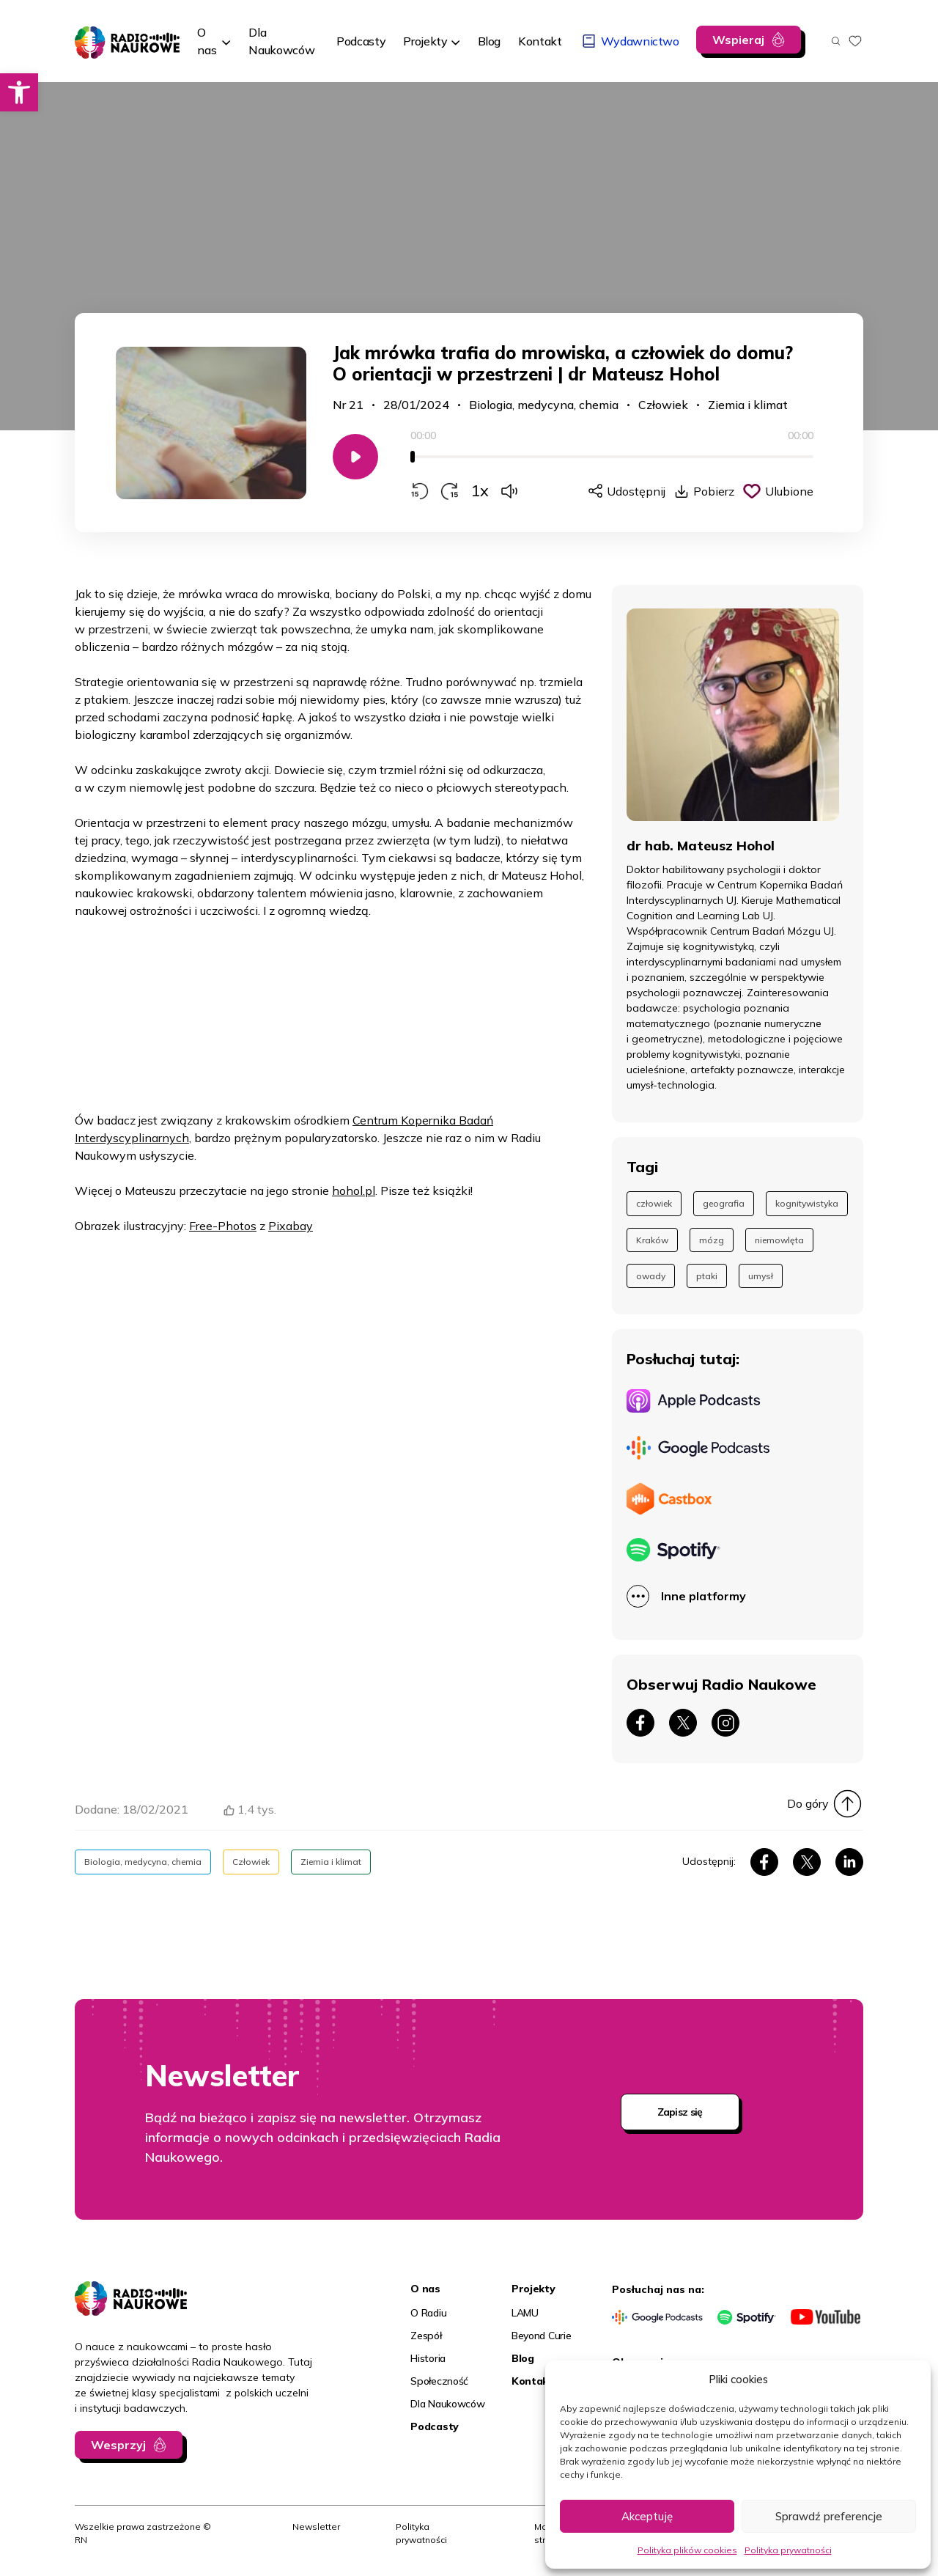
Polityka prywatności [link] (788, 2549)
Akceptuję (647, 2516)
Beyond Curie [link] (542, 2335)
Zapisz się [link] (680, 2112)
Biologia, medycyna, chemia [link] (543, 404)
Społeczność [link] (439, 2381)
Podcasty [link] (434, 2426)
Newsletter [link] (316, 2526)
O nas (206, 41)
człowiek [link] (654, 1203)
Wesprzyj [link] (118, 2444)
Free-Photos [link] (222, 1225)
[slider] (611, 456)
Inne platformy (703, 1596)
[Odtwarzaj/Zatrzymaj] (355, 456)
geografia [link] (724, 1203)
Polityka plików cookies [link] (687, 2549)
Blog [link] (523, 2358)
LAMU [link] (525, 2312)
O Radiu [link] (428, 2312)
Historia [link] (428, 2358)
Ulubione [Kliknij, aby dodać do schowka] (789, 491)
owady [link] (650, 1275)
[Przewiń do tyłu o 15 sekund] (419, 491)
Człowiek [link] (663, 404)
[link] (19, 92)
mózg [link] (711, 1239)
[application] (611, 464)
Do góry (808, 1803)
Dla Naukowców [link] (447, 2403)
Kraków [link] (652, 1239)
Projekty (425, 41)
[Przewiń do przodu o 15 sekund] (449, 491)
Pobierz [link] (713, 491)
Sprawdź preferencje (828, 2516)
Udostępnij (636, 491)
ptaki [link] (706, 1275)
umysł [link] (760, 1275)
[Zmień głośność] (509, 491)
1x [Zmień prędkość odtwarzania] (479, 490)
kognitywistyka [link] (806, 1203)
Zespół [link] (425, 2335)
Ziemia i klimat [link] (748, 404)
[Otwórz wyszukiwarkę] (835, 41)
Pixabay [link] (290, 1225)
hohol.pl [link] (353, 1190)
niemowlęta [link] (779, 1239)
